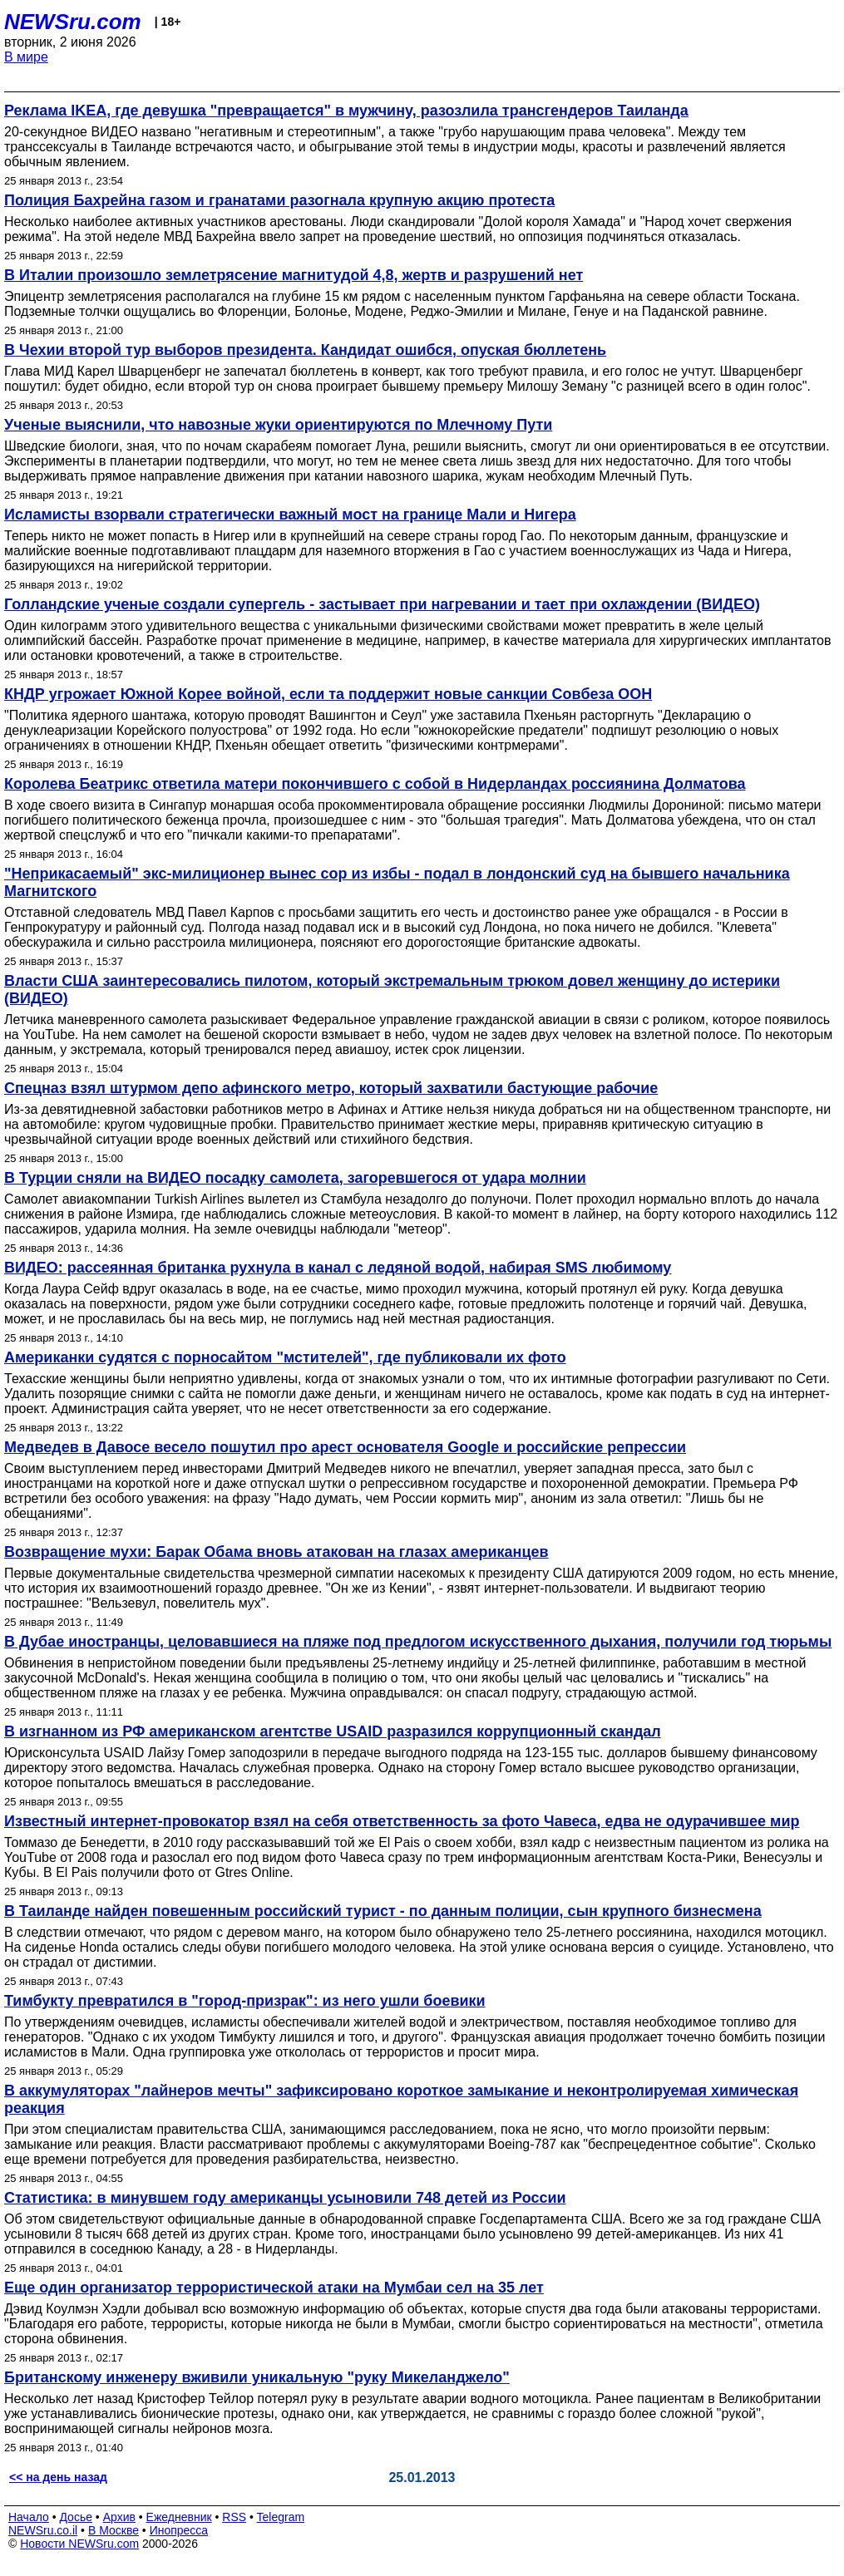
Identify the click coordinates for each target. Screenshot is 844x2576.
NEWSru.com (72, 21)
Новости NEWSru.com (79, 2543)
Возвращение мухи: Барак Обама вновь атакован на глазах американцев (276, 1552)
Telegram (281, 2517)
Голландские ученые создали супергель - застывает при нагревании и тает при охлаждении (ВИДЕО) (382, 604)
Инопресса (179, 2530)
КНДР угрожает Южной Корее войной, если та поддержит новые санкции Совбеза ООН (328, 694)
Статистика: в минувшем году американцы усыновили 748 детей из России (285, 2197)
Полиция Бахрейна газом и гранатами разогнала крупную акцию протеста (279, 200)
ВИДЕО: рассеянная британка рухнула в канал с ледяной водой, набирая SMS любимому (337, 1267)
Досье (75, 2517)
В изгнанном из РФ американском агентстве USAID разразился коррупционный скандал (332, 1731)
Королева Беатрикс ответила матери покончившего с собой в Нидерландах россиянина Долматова (375, 784)
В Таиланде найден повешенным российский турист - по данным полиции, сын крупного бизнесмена (383, 1911)
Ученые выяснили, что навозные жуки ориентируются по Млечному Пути (278, 424)
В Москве (113, 2530)
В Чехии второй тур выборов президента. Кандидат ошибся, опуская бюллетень (305, 350)
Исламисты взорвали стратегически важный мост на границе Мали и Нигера (290, 514)
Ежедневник (179, 2517)
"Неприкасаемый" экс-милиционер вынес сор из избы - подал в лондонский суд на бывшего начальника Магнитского (397, 882)
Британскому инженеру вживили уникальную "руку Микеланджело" (257, 2377)
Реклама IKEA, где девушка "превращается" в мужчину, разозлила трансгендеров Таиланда (346, 110)
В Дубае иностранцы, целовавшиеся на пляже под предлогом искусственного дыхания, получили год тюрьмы (418, 1641)
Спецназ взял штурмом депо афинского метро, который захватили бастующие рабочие (331, 1088)
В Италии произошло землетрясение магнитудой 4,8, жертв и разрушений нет (293, 275)
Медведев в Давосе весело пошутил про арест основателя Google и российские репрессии (345, 1447)
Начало (28, 2517)
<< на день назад (58, 2477)
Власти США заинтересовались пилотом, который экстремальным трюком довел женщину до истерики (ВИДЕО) (392, 990)
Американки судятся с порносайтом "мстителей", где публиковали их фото (285, 1357)
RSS (234, 2517)
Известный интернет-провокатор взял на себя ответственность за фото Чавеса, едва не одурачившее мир (401, 1821)
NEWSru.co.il (42, 2530)
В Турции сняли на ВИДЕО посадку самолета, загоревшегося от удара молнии (295, 1178)
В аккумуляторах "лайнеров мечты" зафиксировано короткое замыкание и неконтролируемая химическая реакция (401, 2099)
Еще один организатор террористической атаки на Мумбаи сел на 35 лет (274, 2287)
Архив (119, 2517)
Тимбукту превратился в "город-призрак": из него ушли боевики (245, 2000)
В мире (26, 57)
